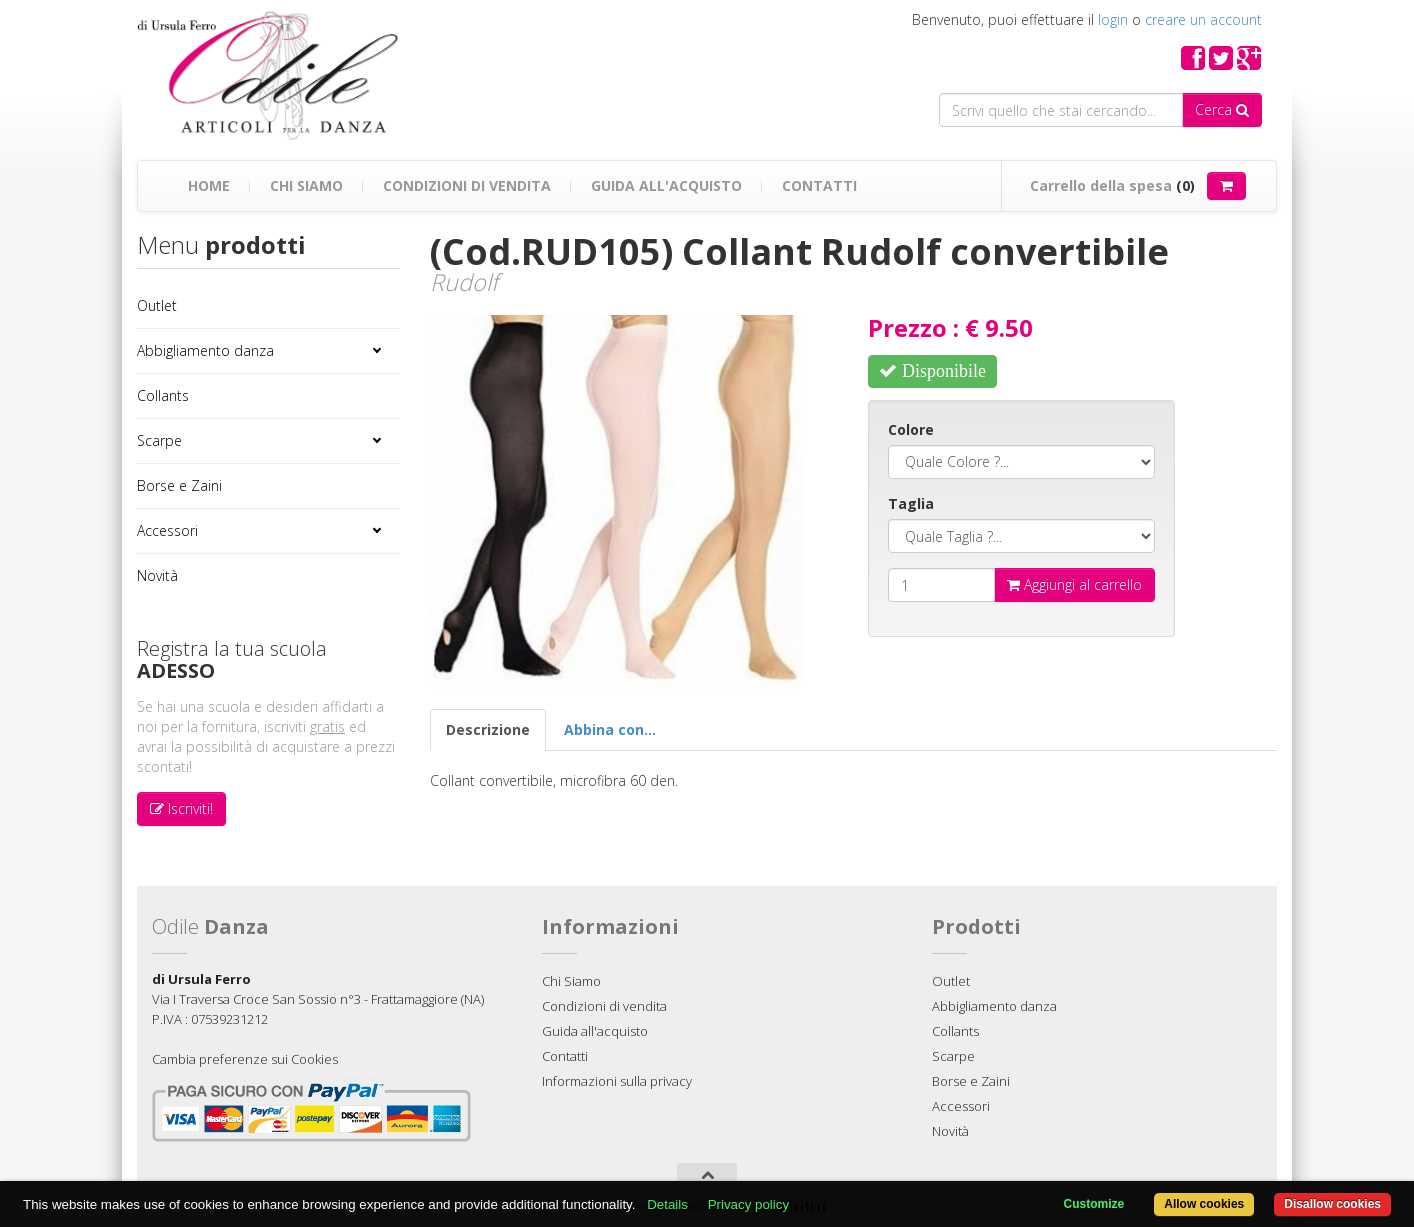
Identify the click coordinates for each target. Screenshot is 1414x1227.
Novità (157, 575)
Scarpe (159, 440)
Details (667, 1204)
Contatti (819, 185)
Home (209, 185)
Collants (163, 395)
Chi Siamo (306, 185)
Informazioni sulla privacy (617, 1081)
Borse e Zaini (179, 485)
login (1113, 19)
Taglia (911, 503)
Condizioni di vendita (467, 185)
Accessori (167, 530)
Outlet (157, 305)
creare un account (1203, 19)
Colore (911, 429)
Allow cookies (1204, 1204)
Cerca (1222, 109)
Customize (1094, 1204)
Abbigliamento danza (205, 350)
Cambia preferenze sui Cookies (245, 1059)
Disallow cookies (1332, 1204)
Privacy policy (748, 1204)
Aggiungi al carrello (1074, 584)
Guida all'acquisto (666, 185)
